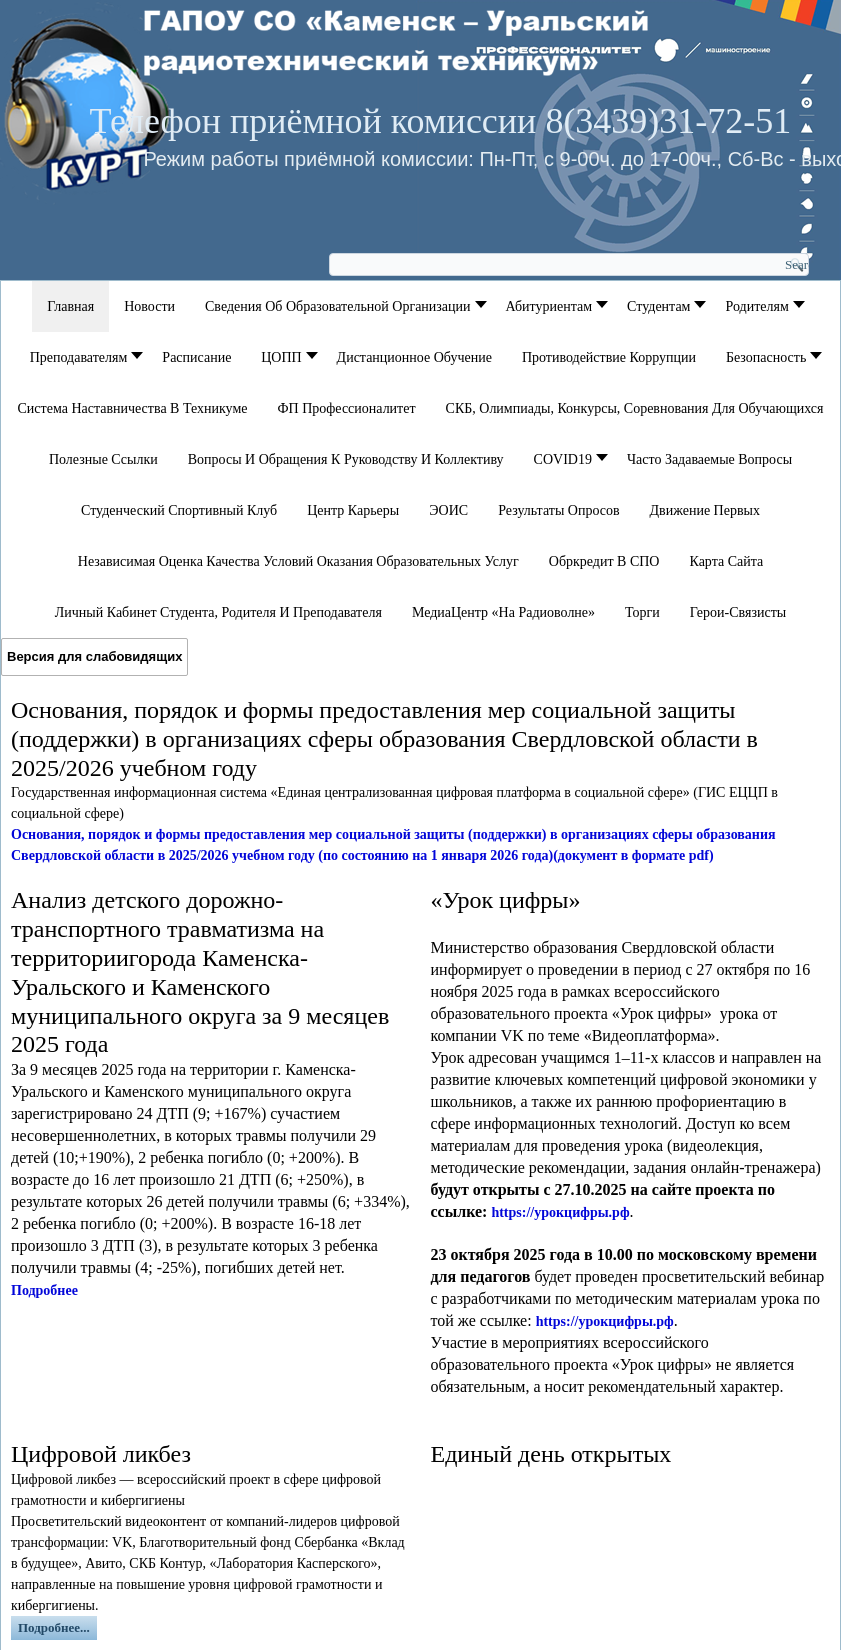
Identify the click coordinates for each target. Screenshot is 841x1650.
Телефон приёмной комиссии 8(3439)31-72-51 (440, 121)
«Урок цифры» (506, 900)
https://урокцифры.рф (560, 1212)
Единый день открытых (551, 1454)
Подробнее (44, 1290)
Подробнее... (54, 1627)
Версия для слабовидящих (94, 656)
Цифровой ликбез (101, 1454)
